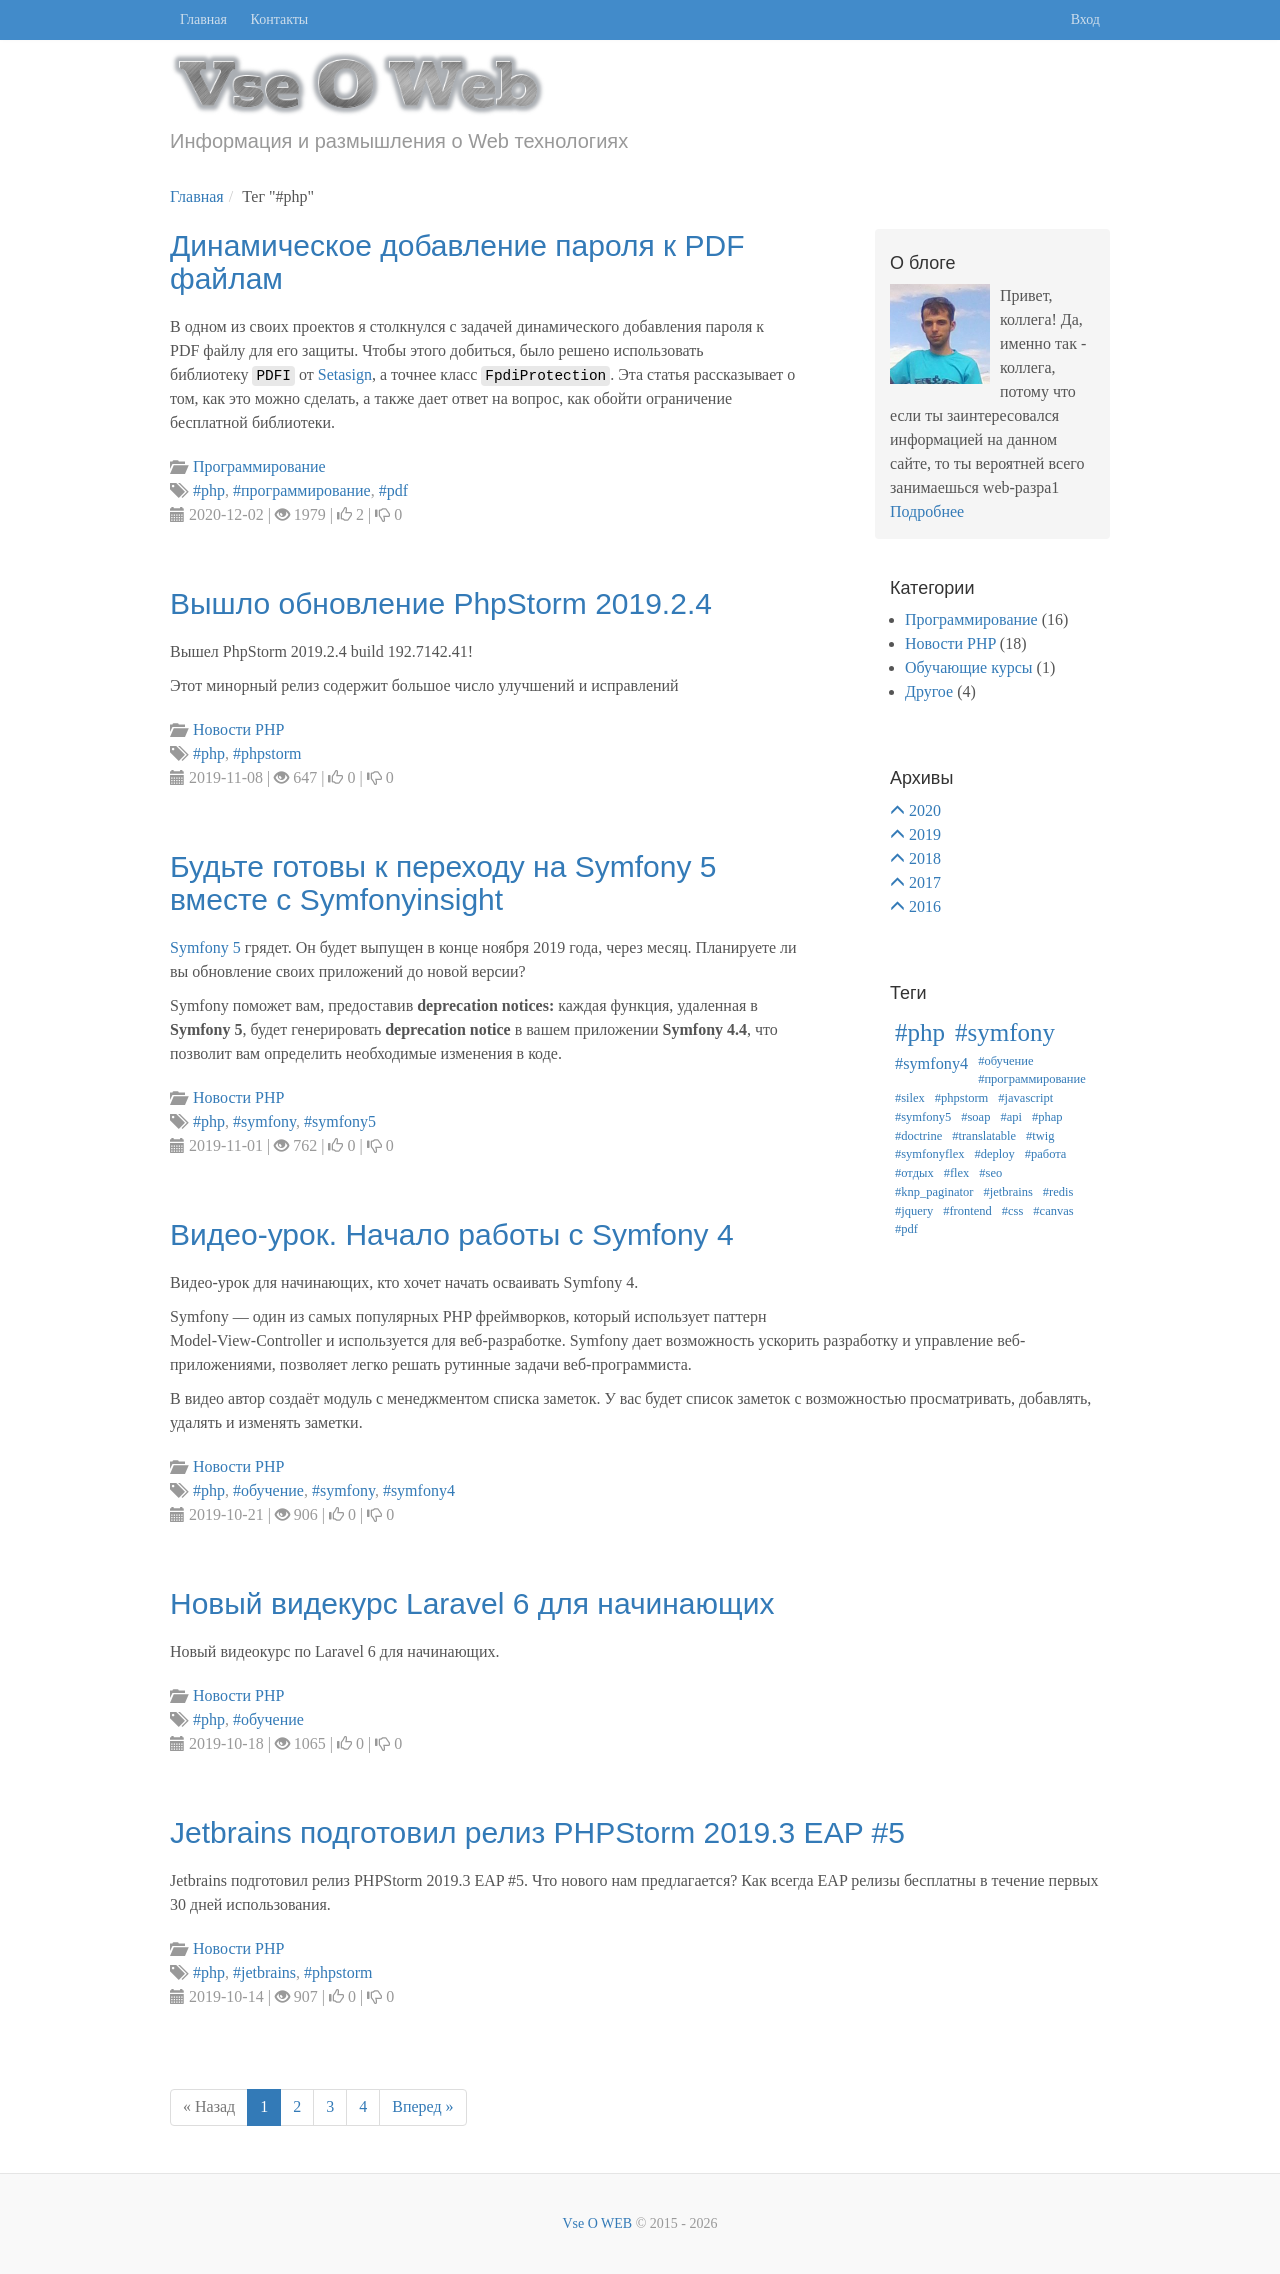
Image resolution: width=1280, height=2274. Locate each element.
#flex (957, 1173)
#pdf (906, 1229)
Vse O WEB (597, 2223)
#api (1011, 1117)
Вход (1085, 19)
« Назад (209, 2106)
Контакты (280, 19)
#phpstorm (961, 1098)
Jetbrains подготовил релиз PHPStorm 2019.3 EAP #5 (537, 1832)
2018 (925, 858)
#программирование (1032, 1079)
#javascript (1025, 1098)
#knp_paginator (934, 1192)
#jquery (914, 1211)
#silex (910, 1098)
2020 (925, 810)
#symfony (1005, 1032)
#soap (975, 1117)
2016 (925, 906)
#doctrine (918, 1136)
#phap (1047, 1117)
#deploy (994, 1154)
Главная (203, 19)
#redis (1058, 1192)
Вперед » (422, 2106)
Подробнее (927, 511)
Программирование (971, 619)
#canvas (1053, 1211)
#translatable (984, 1136)
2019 (925, 834)
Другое (929, 691)
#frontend (967, 1211)
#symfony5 (923, 1117)
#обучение (1005, 1061)
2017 (925, 882)
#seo (990, 1173)
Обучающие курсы (969, 667)
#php (920, 1032)
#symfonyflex (929, 1154)
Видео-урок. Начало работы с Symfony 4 (452, 1234)
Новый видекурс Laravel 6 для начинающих (472, 1603)
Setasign (345, 374)
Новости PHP (950, 643)
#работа (1046, 1154)
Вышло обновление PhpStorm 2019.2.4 (441, 603)
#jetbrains (1007, 1192)
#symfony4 (931, 1064)
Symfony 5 (205, 947)
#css (1013, 1211)
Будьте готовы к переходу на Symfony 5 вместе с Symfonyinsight (443, 883)
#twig (1040, 1136)
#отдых (914, 1173)
